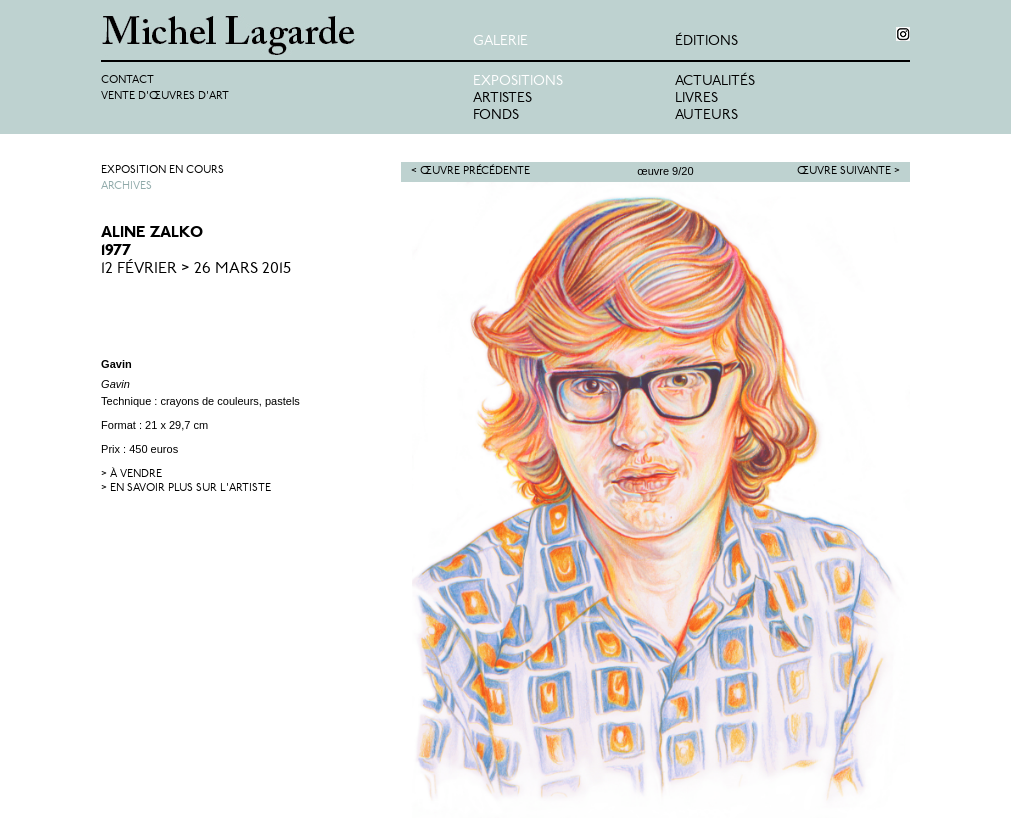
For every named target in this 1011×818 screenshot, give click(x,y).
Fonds (496, 115)
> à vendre (131, 474)
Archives (126, 186)
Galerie (500, 41)
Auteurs (706, 115)
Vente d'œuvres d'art (165, 96)
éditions (706, 41)
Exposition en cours (162, 170)
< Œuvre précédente (470, 171)
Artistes (502, 98)
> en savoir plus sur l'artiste (186, 488)
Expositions (518, 81)
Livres (696, 98)
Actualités (715, 81)
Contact (127, 80)
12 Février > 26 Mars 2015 (196, 269)
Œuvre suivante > (848, 171)
